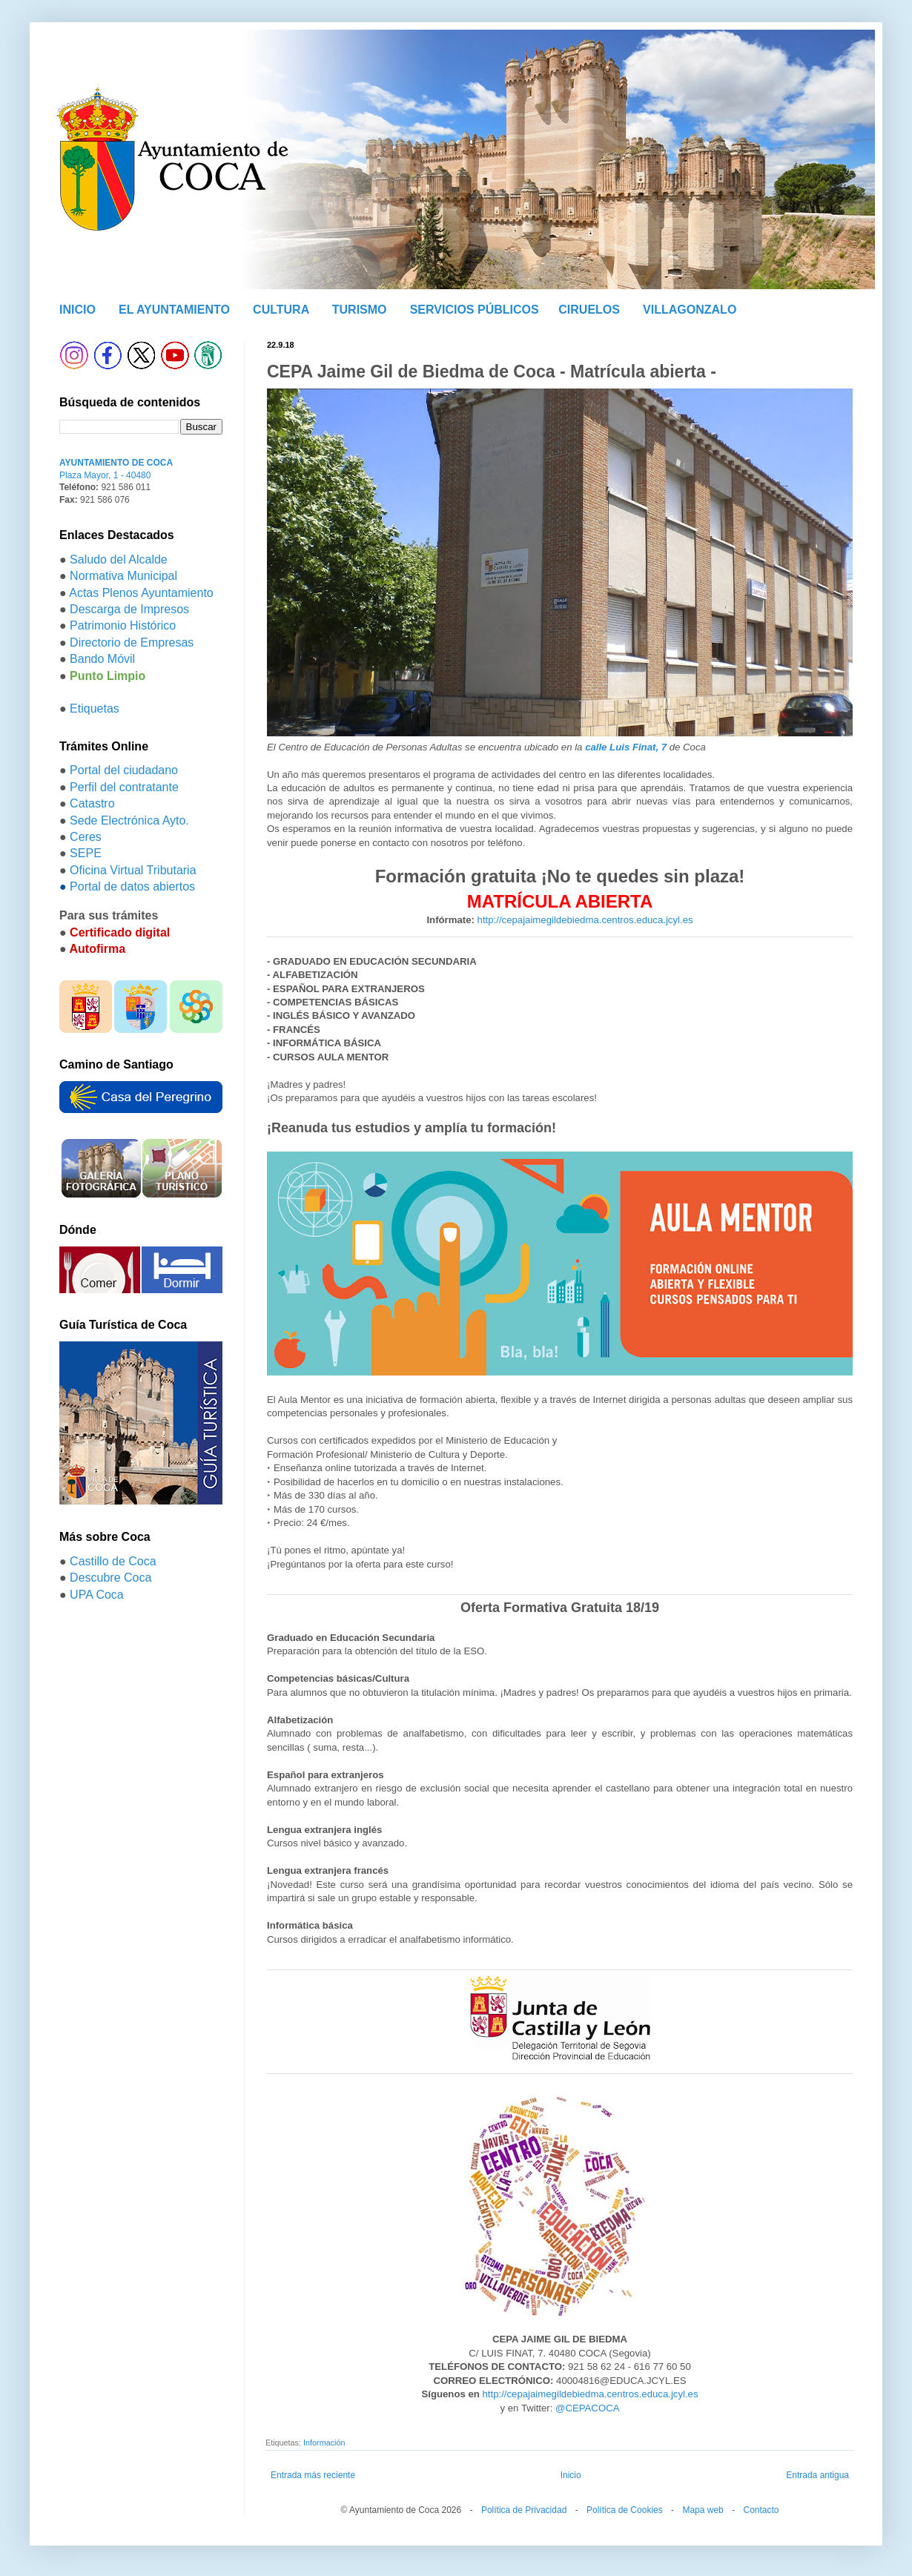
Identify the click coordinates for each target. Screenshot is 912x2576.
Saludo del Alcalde (119, 559)
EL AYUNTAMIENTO (174, 309)
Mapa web (702, 2510)
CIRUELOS (589, 309)
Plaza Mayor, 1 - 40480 (105, 475)
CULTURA (281, 309)
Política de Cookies (624, 2510)
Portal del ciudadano (124, 770)
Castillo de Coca (113, 1561)
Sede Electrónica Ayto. (129, 820)
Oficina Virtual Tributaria (133, 870)
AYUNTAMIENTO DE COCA (116, 463)
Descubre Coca (110, 1577)
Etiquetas (94, 708)
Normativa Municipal (123, 575)
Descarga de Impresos (129, 609)
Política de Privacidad (523, 2510)
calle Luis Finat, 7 (626, 747)
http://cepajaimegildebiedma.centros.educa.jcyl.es (585, 919)
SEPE (86, 853)
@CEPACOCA (587, 2408)
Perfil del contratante (124, 787)
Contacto (761, 2510)
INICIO (77, 309)
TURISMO (359, 309)
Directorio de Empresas (132, 642)
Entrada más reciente (313, 2475)
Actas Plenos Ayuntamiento (141, 593)
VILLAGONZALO (689, 309)
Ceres (86, 836)
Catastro (92, 803)
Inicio (571, 2475)
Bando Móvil (102, 659)
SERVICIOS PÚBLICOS (474, 309)
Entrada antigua (817, 2475)
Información (324, 2442)
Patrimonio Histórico (123, 625)
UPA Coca (97, 1594)
